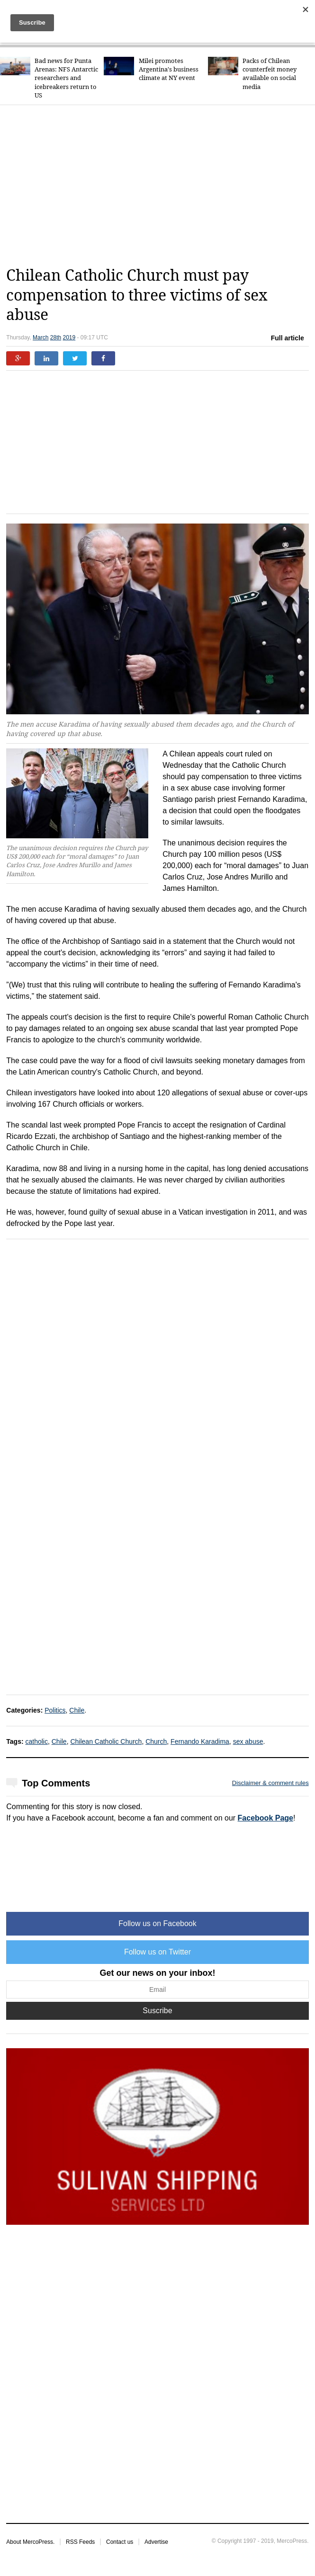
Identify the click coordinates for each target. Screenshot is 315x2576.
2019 (69, 337)
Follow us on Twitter (157, 1952)
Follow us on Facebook (157, 1923)
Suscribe (157, 2011)
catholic (37, 1741)
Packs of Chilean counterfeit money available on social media (270, 74)
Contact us (119, 2542)
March (40, 337)
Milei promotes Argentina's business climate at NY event (168, 69)
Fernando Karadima (200, 1741)
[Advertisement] (160, 185)
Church (156, 1741)
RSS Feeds (80, 2542)
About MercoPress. (30, 2542)
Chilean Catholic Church (106, 1741)
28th (55, 337)
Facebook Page (265, 1818)
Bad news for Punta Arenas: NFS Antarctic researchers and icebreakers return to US (66, 78)
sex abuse (248, 1741)
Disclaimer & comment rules (270, 1782)
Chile (76, 1710)
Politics (55, 1710)
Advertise (156, 2542)
